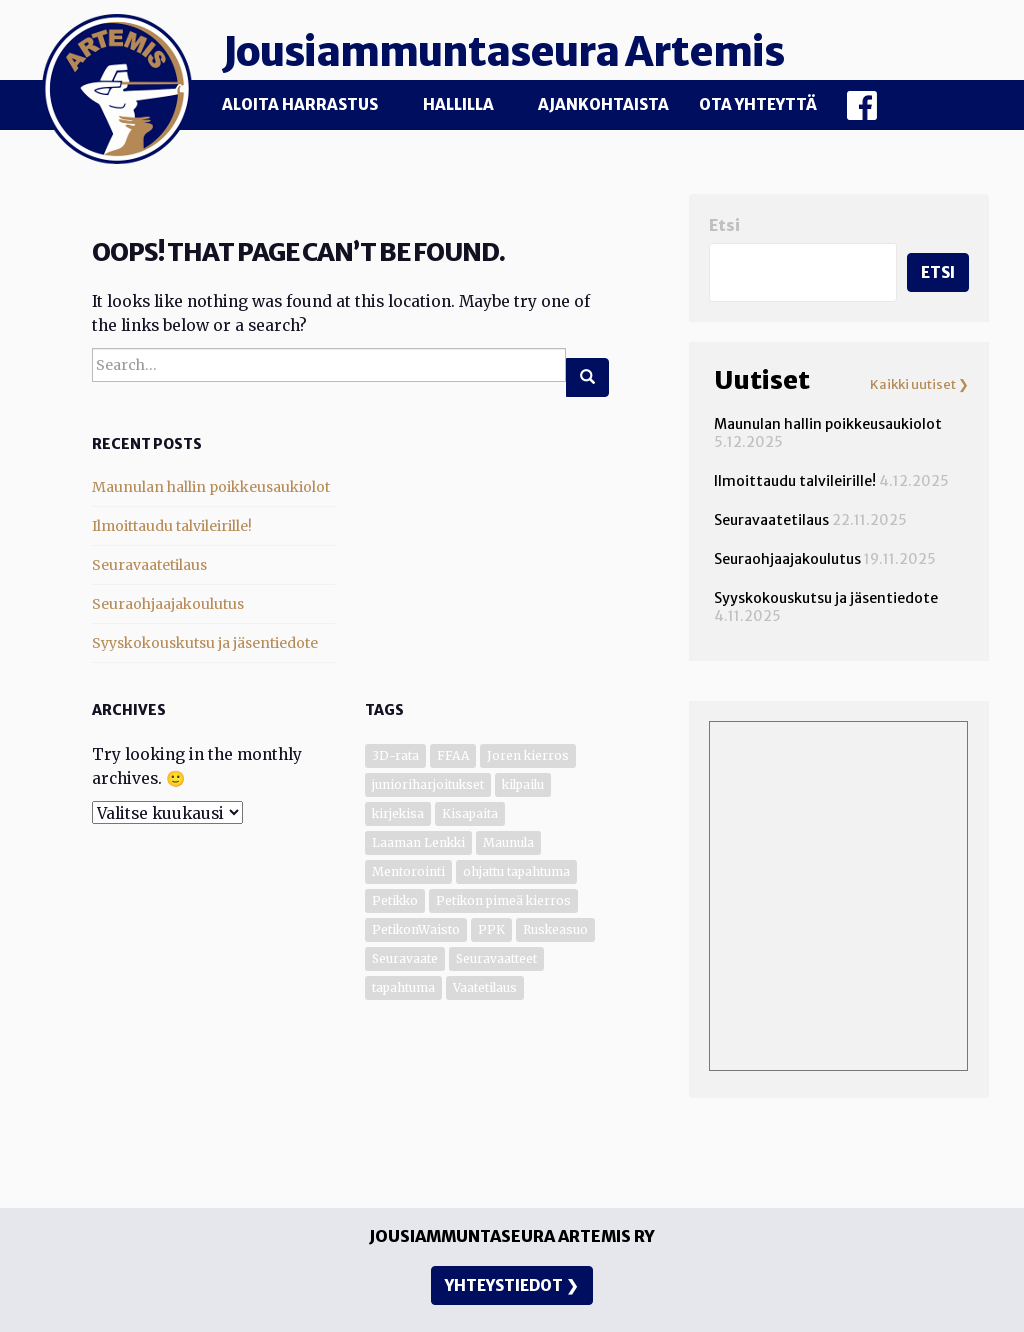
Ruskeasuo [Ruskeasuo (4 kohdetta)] (555, 929)
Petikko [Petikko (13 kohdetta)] (395, 900)
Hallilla (458, 104)
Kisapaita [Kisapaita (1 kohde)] (470, 813)
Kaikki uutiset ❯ (919, 385)
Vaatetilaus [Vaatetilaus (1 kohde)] (485, 987)
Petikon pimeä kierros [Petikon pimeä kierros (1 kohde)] (503, 900)
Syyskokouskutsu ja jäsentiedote (205, 643)
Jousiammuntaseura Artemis (503, 52)
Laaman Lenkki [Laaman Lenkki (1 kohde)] (418, 842)
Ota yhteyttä (758, 104)
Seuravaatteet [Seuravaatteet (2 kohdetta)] (496, 958)
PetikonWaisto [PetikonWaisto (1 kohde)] (416, 929)
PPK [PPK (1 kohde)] (491, 929)
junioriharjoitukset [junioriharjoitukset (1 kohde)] (428, 784)
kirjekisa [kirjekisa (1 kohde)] (398, 813)
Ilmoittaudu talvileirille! (172, 526)
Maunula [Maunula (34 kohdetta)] (508, 842)
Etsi (724, 225)
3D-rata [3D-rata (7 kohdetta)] (395, 755)
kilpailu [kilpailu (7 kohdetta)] (523, 784)
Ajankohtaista (603, 104)
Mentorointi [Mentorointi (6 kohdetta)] (408, 871)
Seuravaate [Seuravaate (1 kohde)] (405, 958)
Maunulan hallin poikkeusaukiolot (211, 487)
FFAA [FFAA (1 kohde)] (453, 755)
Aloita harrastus (300, 104)
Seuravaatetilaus (149, 565)
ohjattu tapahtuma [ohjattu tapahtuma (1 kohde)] (516, 871)
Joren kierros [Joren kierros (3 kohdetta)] (528, 755)
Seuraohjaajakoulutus (168, 604)
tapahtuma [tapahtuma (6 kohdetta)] (403, 987)
